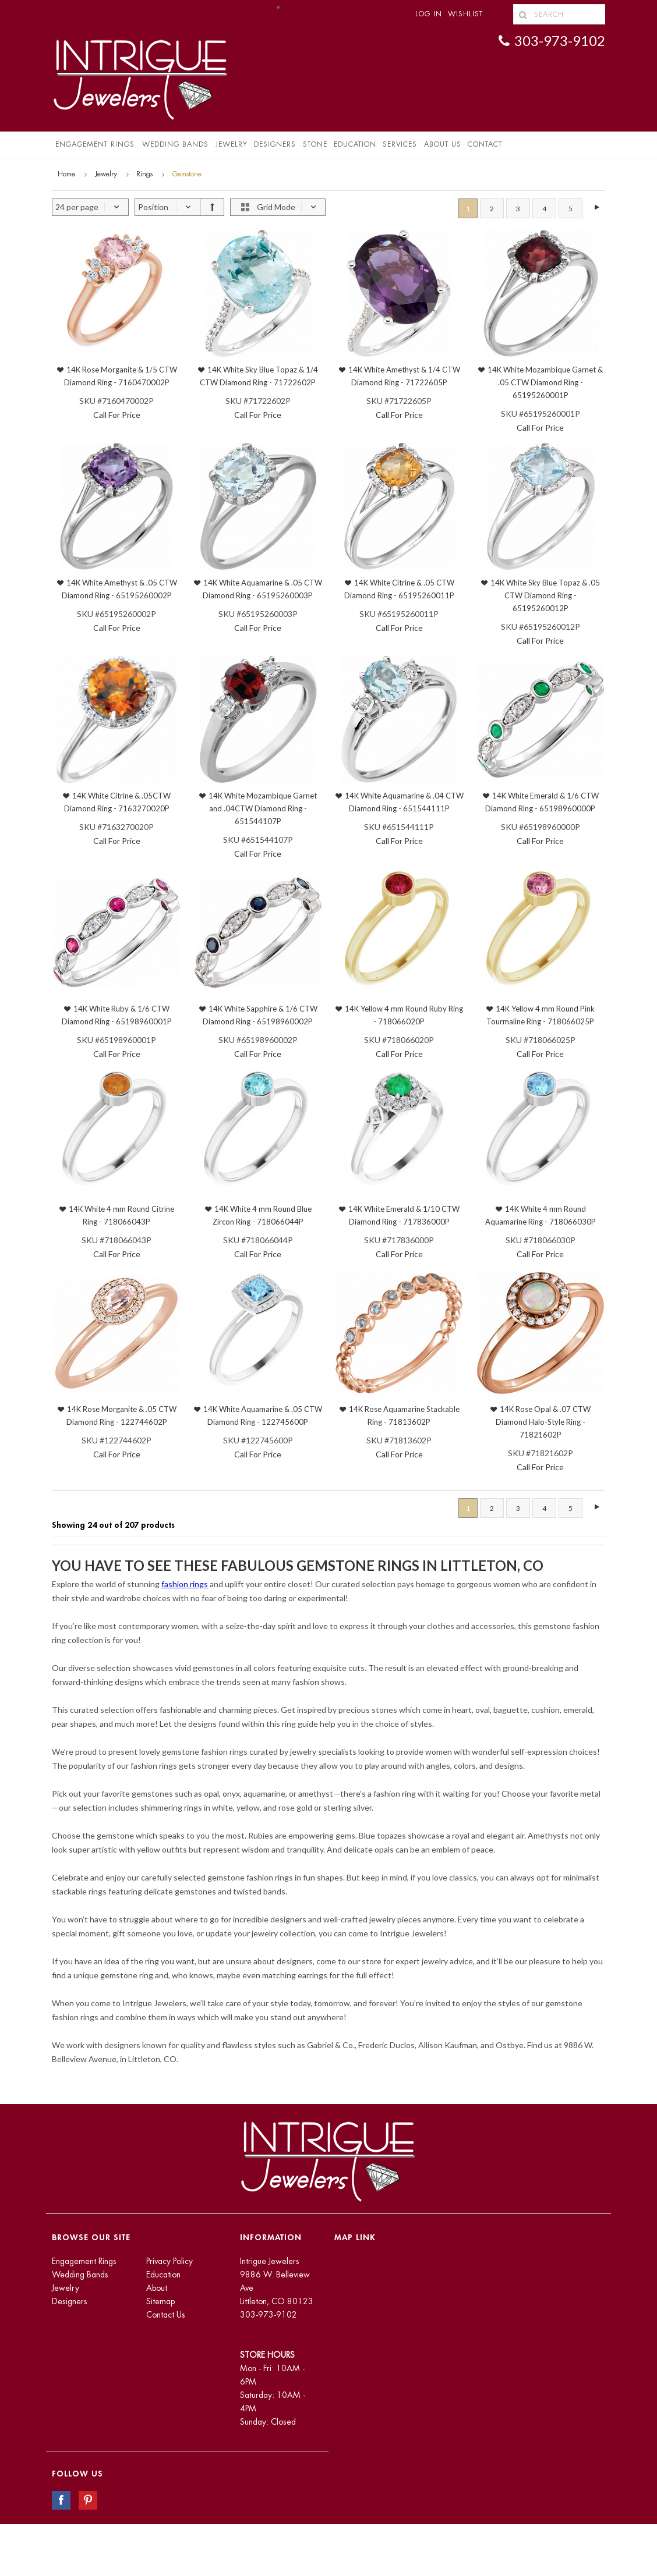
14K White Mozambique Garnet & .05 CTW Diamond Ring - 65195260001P (545, 382)
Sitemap (160, 2301)
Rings (144, 174)
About (156, 2288)
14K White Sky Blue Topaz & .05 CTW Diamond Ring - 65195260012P (545, 595)
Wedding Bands (175, 144)
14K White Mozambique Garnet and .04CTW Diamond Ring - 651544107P (263, 808)
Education (163, 2274)
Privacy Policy (169, 2261)
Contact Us (165, 2315)
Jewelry (232, 144)
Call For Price (116, 415)
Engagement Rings (95, 144)
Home (66, 174)
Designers (275, 144)
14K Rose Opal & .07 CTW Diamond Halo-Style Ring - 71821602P (543, 1421)
